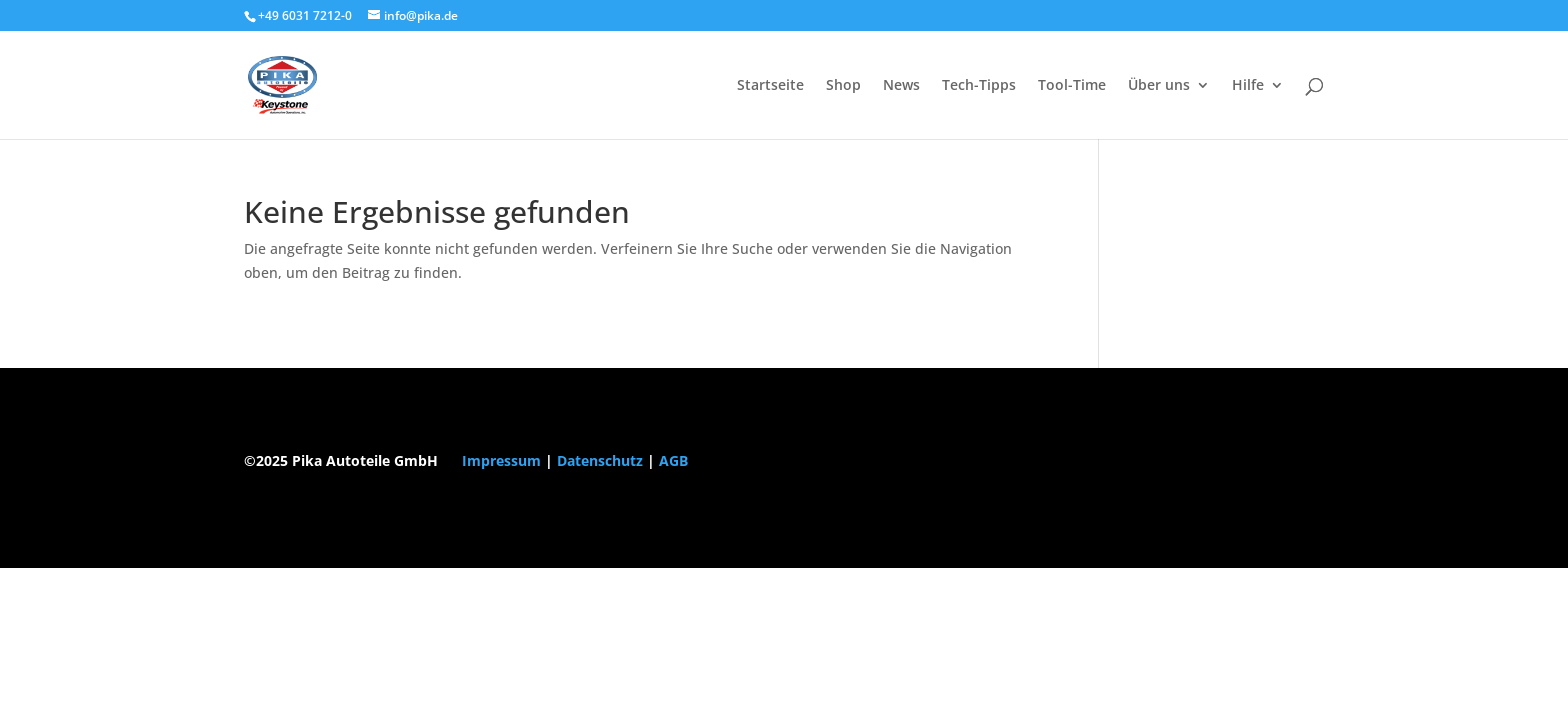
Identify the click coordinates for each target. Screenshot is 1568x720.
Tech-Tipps (979, 86)
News (901, 86)
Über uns (1159, 86)
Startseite (770, 86)
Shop (843, 86)
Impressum (501, 460)
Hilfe (1248, 86)
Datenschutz (600, 460)
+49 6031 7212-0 (305, 15)
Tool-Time (1072, 86)
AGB (673, 460)
